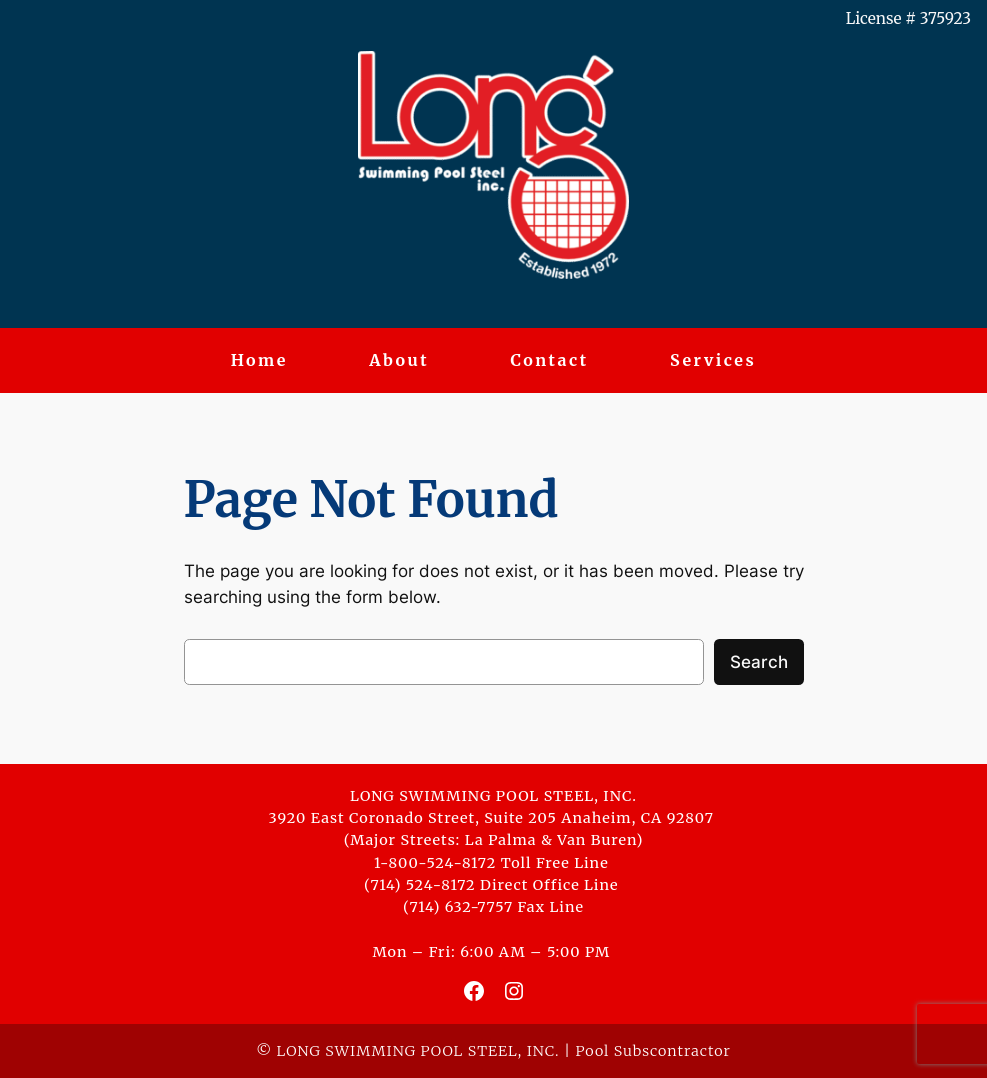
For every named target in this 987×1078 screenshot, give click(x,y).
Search (759, 662)
